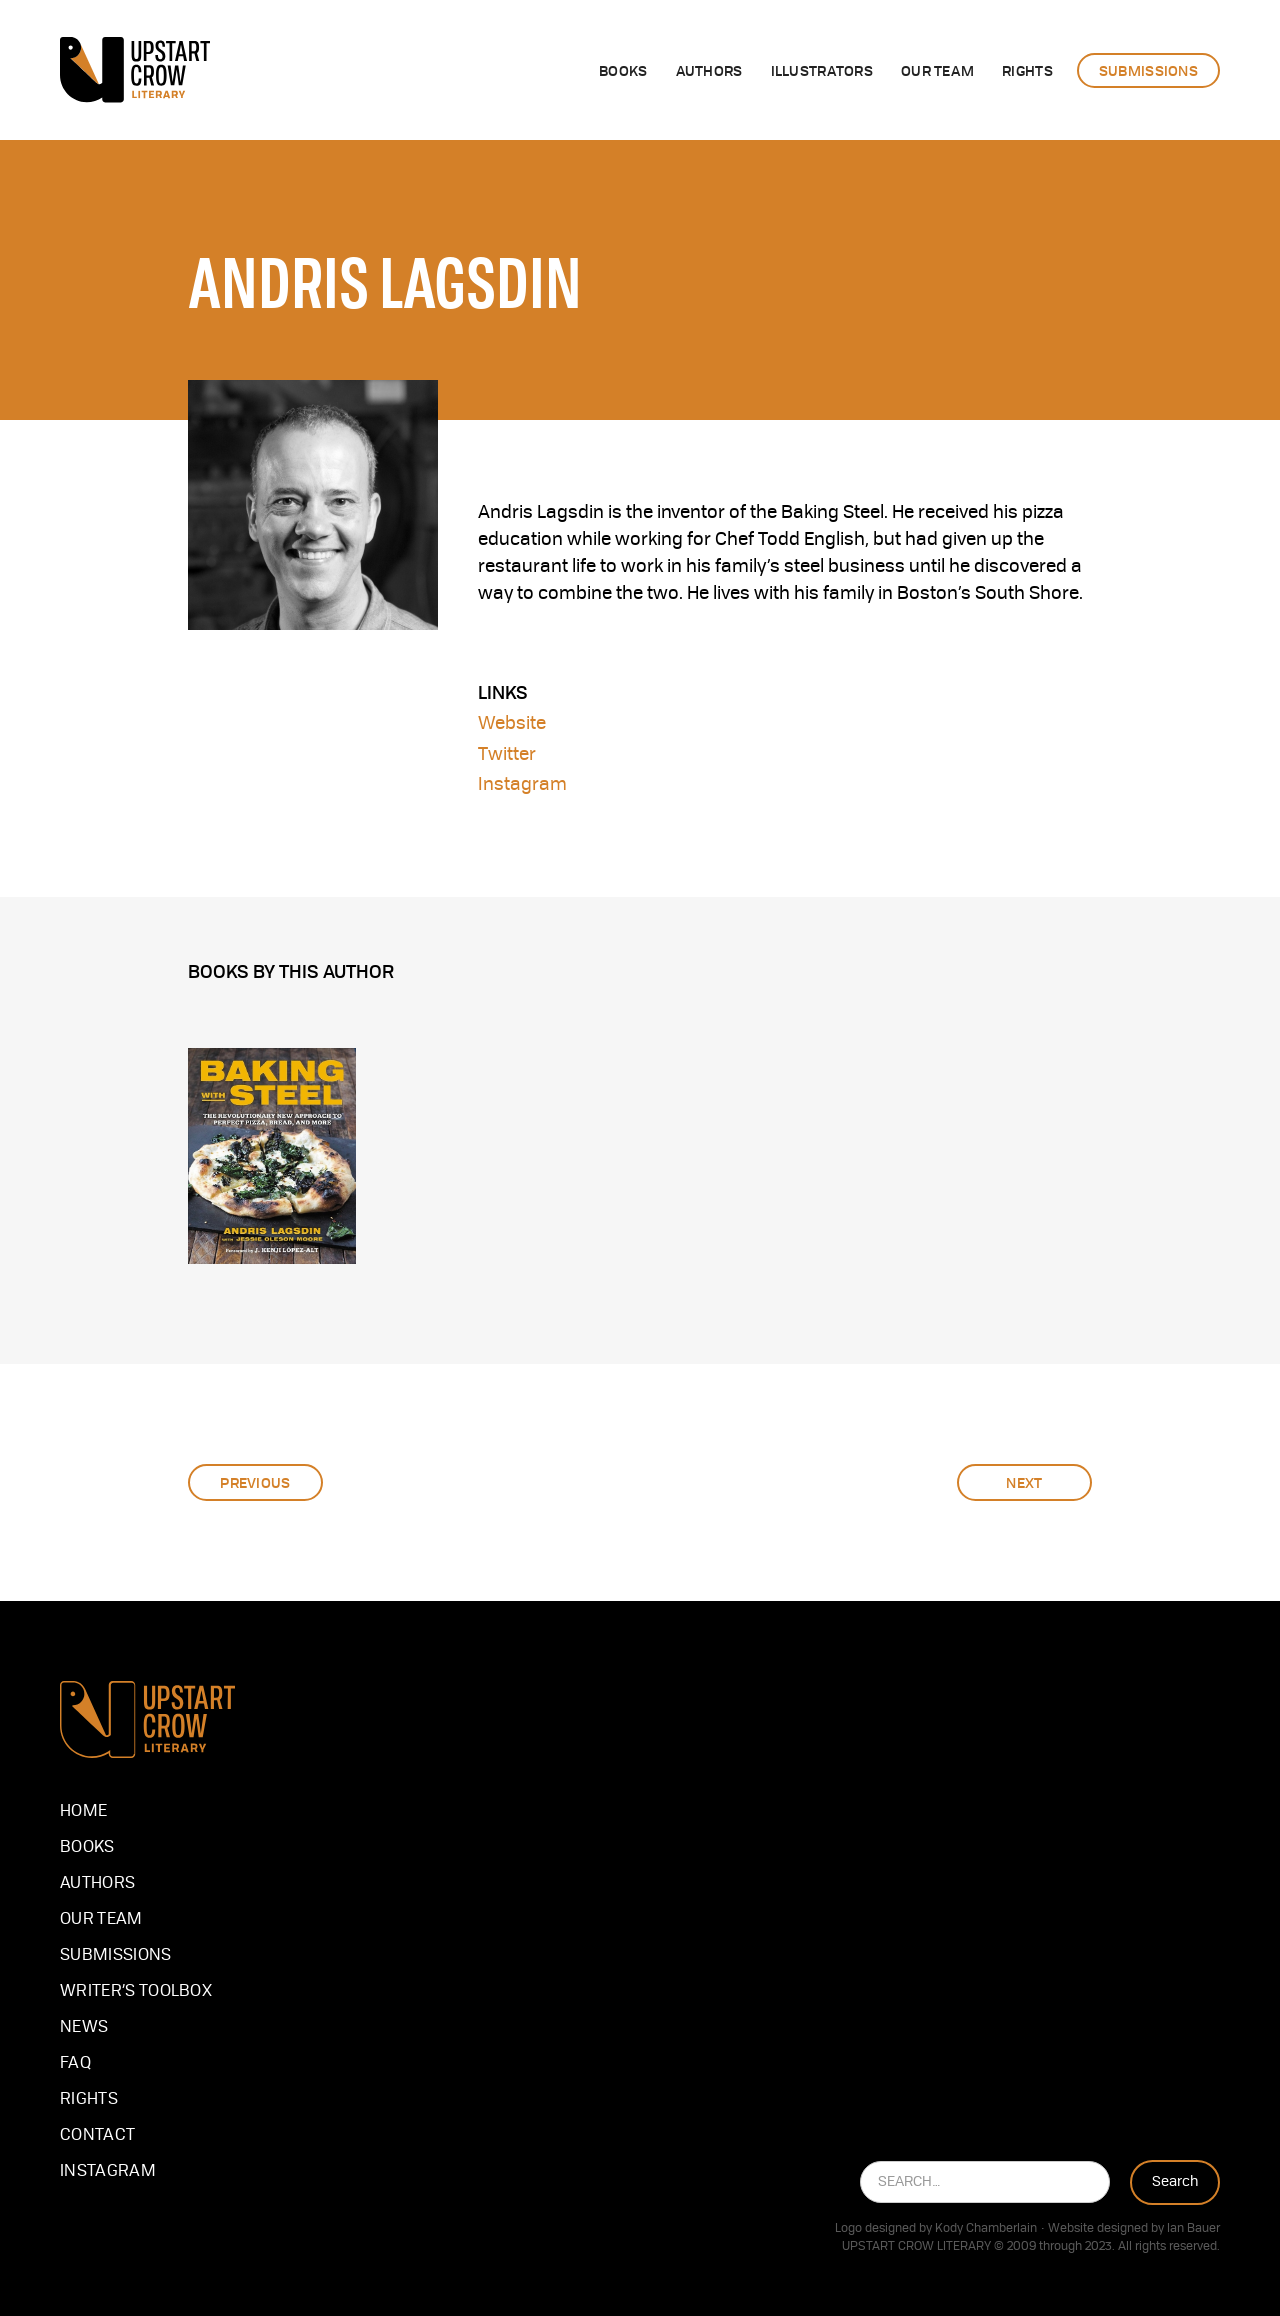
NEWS (84, 2028)
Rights (89, 2100)
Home (83, 1812)
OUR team (937, 70)
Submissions (116, 1956)
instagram (108, 2172)
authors (709, 70)
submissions (1148, 70)
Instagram (522, 785)
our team (101, 1920)
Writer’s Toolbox (136, 1992)
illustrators (822, 70)
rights (1027, 70)
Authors (97, 1884)
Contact (97, 2136)
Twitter (507, 755)
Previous (255, 1482)
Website (512, 724)
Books (623, 70)
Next (1024, 1482)
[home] (135, 70)
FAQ (75, 2064)
